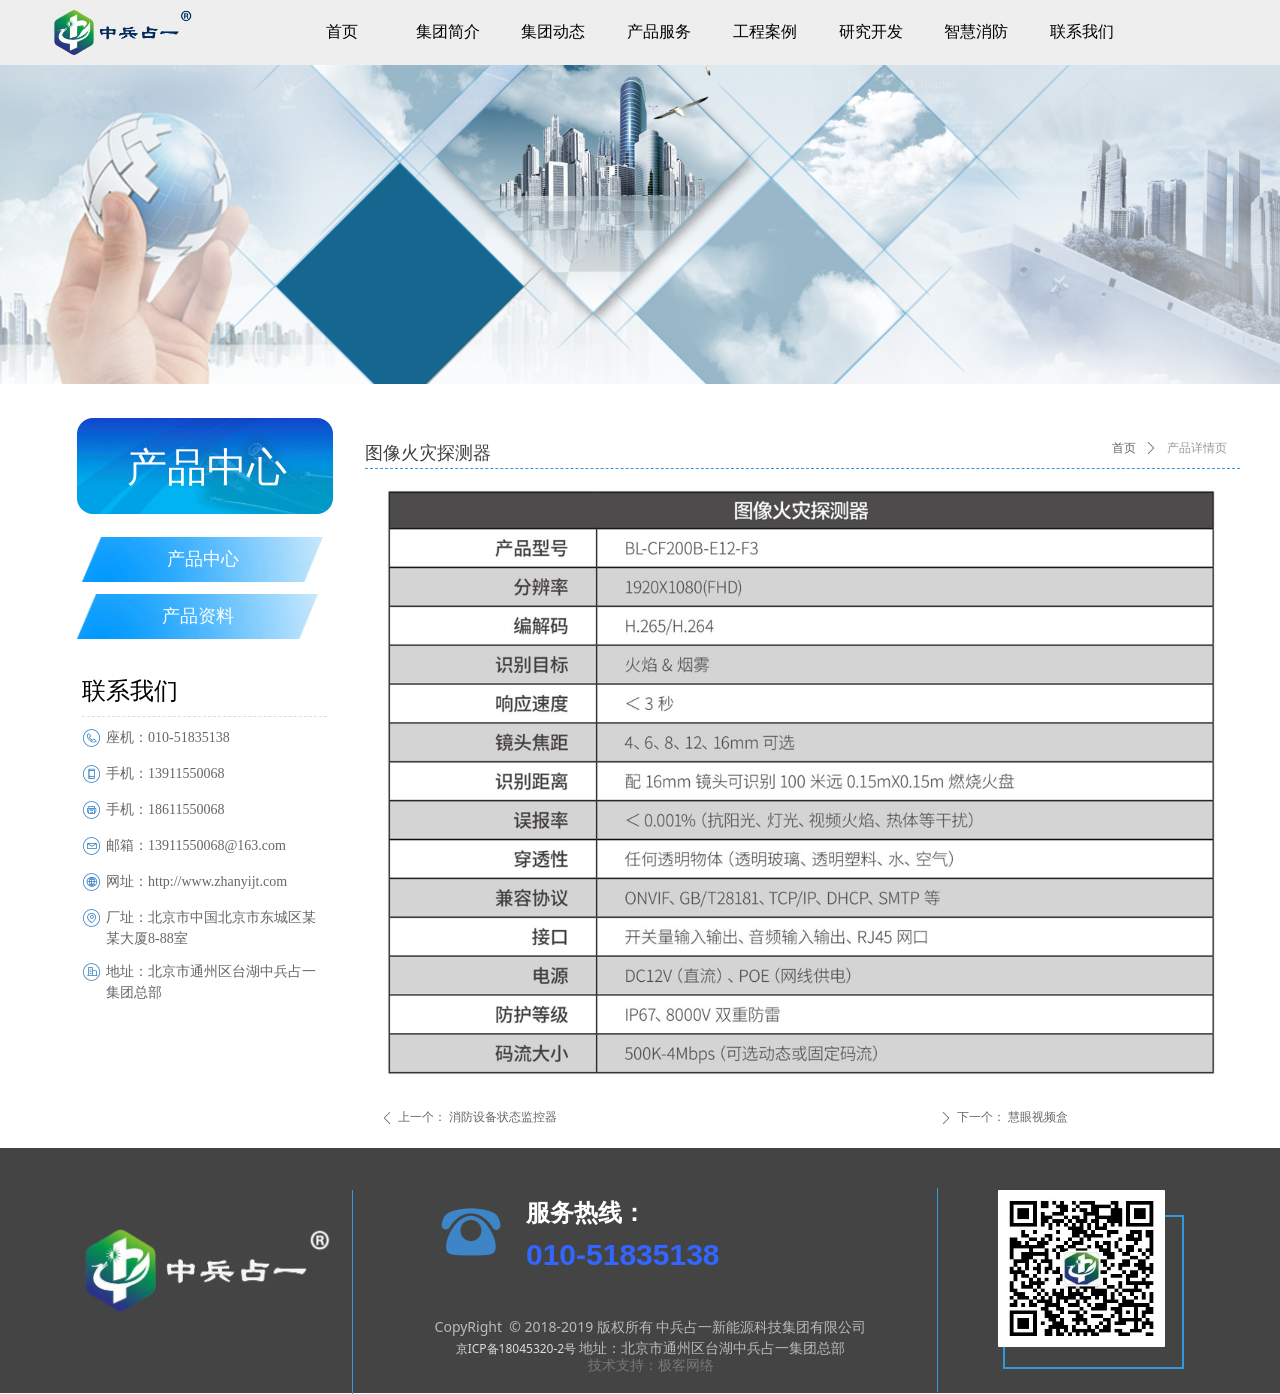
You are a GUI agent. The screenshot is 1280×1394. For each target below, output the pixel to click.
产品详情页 (1197, 448)
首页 (1124, 448)
